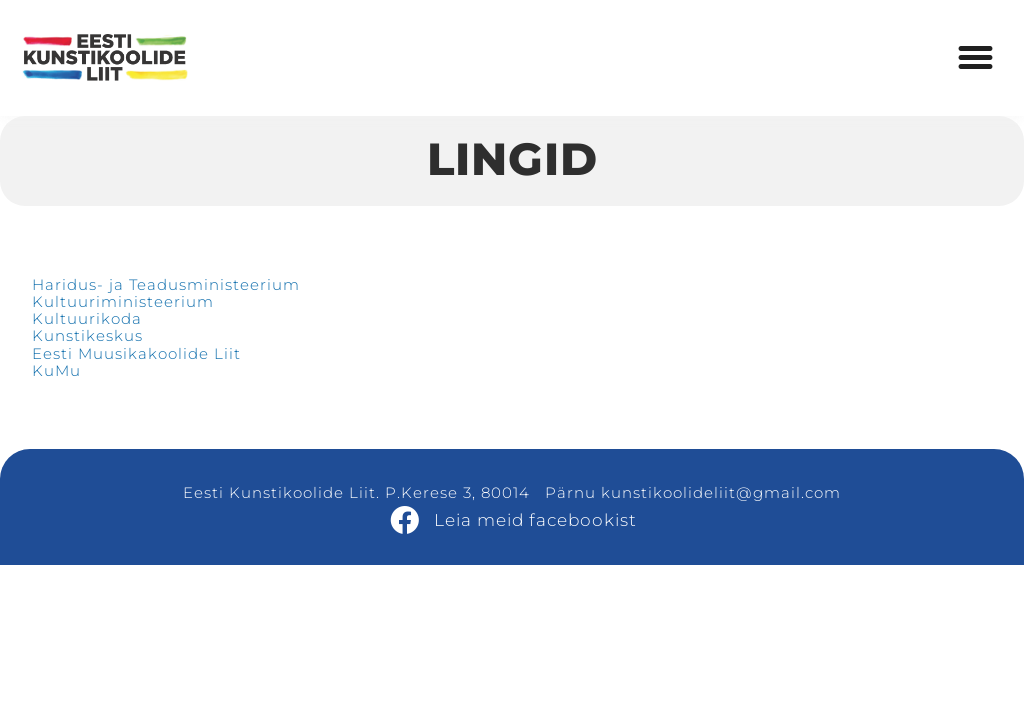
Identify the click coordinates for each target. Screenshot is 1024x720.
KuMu (56, 370)
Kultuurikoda (87, 318)
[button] (975, 58)
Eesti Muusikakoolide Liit (136, 353)
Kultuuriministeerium (123, 301)
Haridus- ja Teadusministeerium (166, 284)
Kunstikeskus (87, 335)
